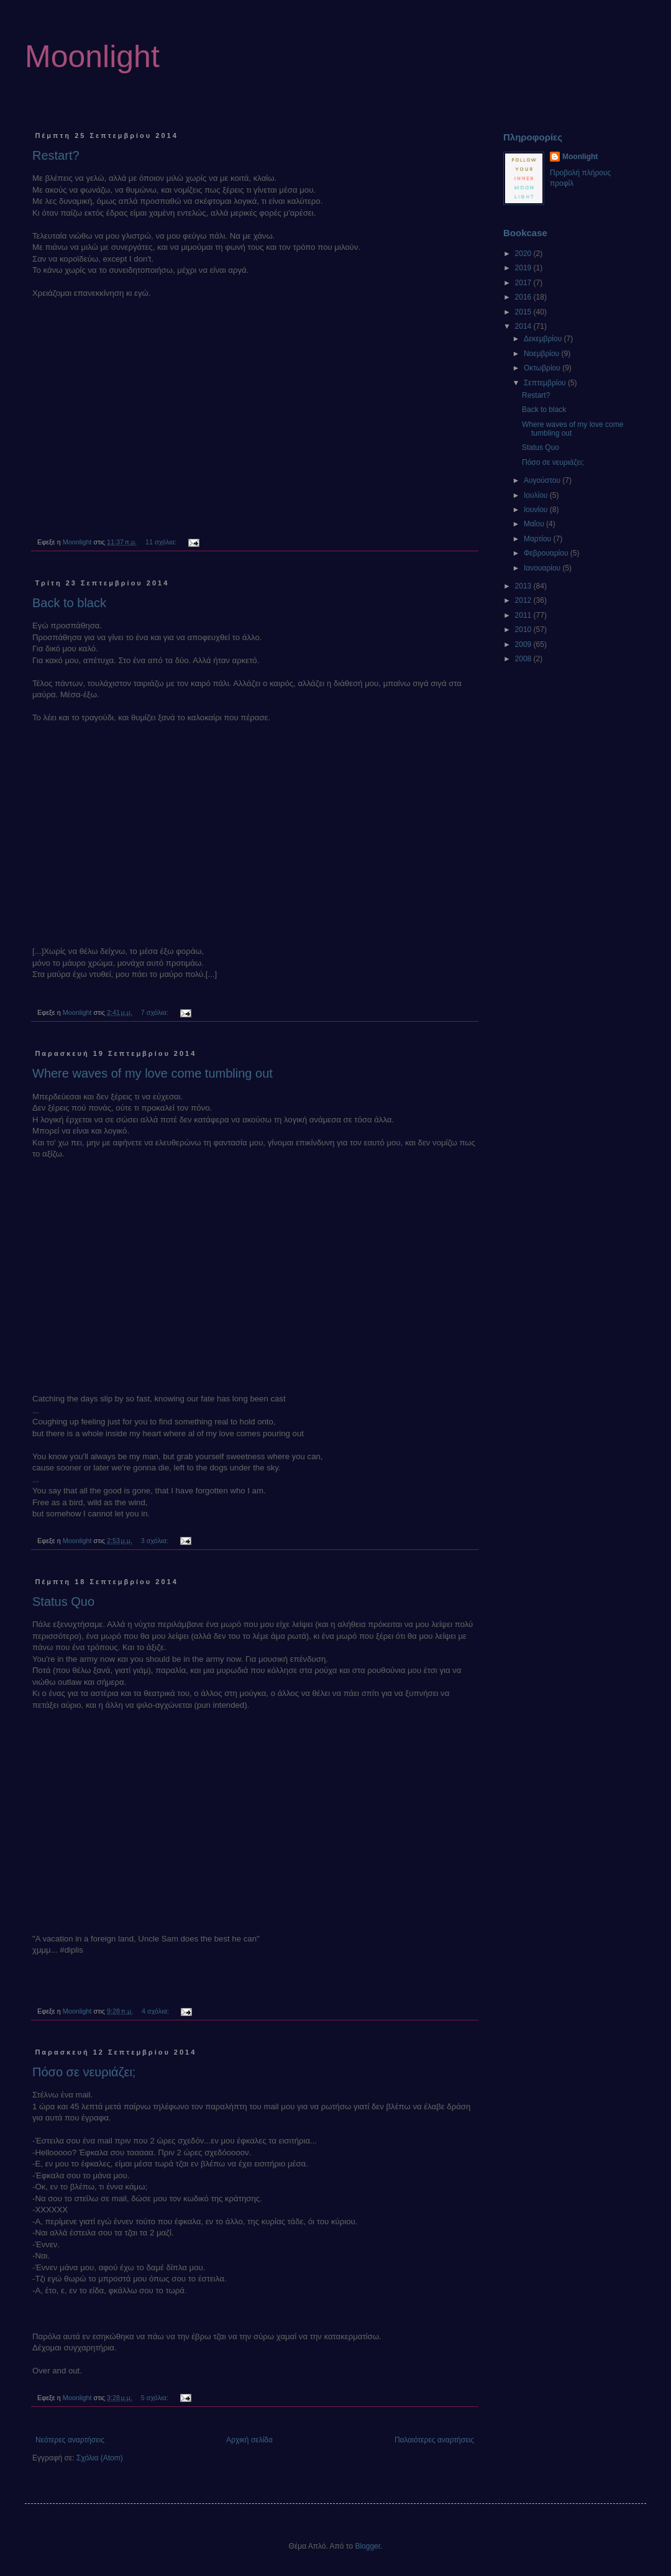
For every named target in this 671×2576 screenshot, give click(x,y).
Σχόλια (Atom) (99, 2458)
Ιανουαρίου (543, 568)
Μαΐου (535, 524)
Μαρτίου (539, 538)
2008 (524, 658)
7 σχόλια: (155, 1012)
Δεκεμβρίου (544, 338)
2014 (524, 326)
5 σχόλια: (155, 2397)
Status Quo (63, 1601)
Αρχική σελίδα (249, 2440)
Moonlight (92, 56)
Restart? (56, 155)
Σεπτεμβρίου (546, 382)
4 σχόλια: (156, 2011)
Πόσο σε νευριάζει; (83, 2072)
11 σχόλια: (161, 542)
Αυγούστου (543, 480)
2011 (524, 615)
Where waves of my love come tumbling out (152, 1073)
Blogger (367, 2546)
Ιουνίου (537, 509)
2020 (524, 253)
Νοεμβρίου (543, 353)
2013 (524, 586)
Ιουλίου (537, 495)
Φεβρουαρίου (547, 553)
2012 (524, 600)
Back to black (69, 603)
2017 (524, 282)
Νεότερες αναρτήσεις (69, 2440)
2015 (524, 312)
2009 (524, 644)
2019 (524, 268)
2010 (524, 629)
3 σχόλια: (155, 1540)
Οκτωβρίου (543, 368)
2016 (524, 297)
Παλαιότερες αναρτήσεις (434, 2440)
